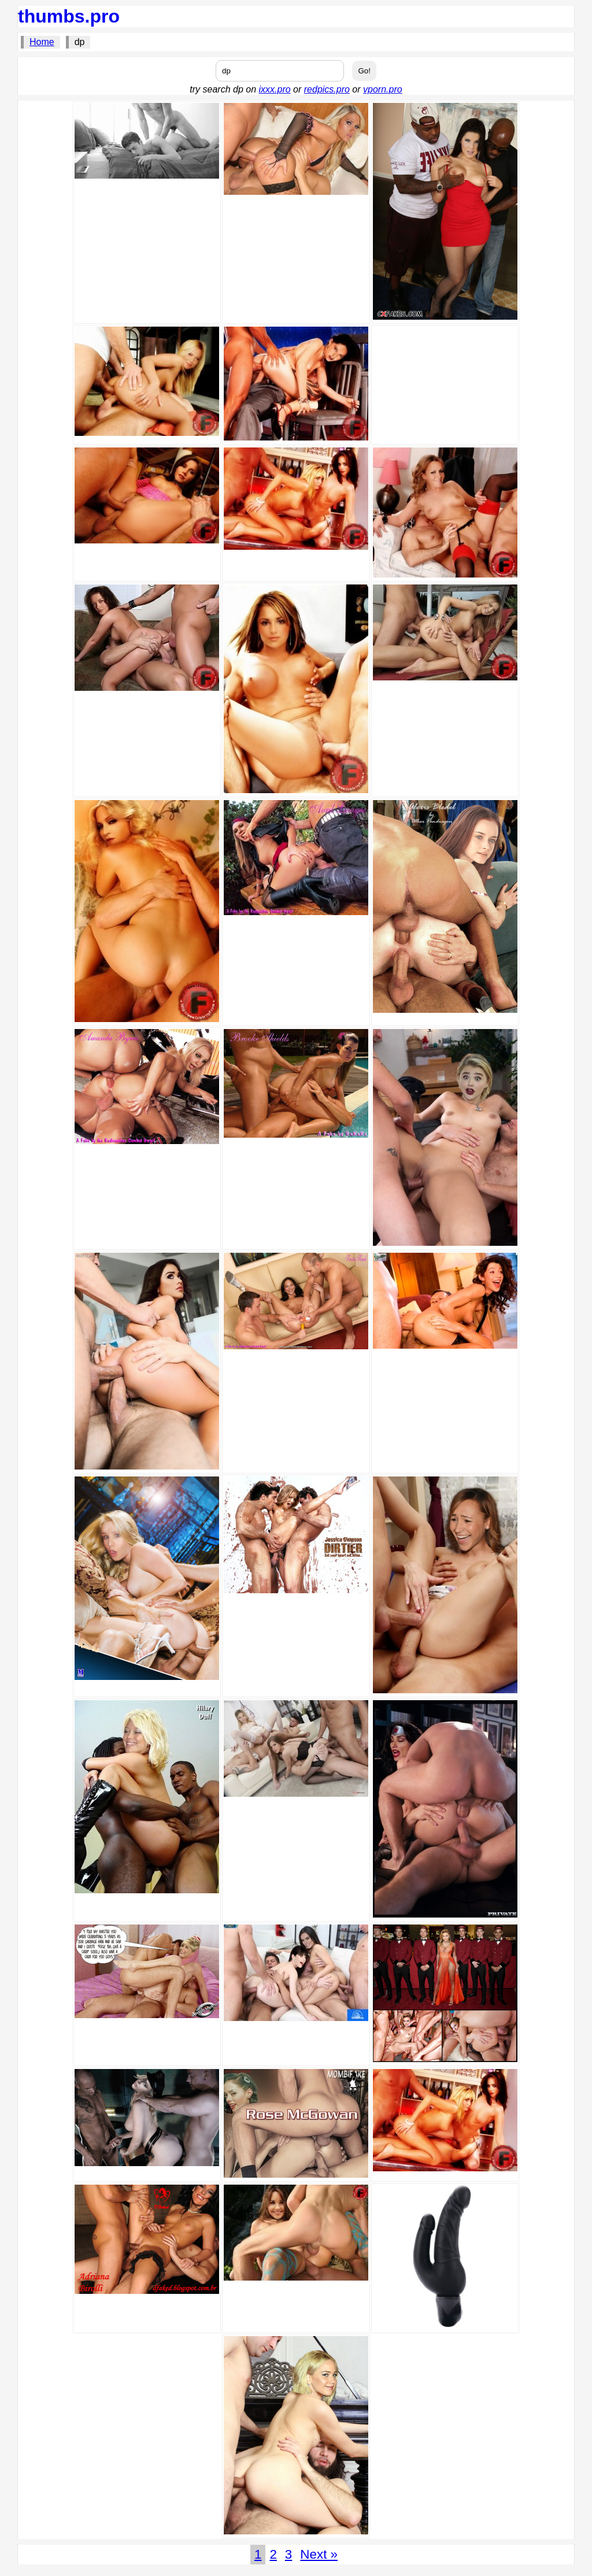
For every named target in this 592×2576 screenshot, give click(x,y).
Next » (319, 2554)
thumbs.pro (69, 16)
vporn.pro (382, 89)
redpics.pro (327, 89)
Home (41, 42)
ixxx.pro (275, 89)
